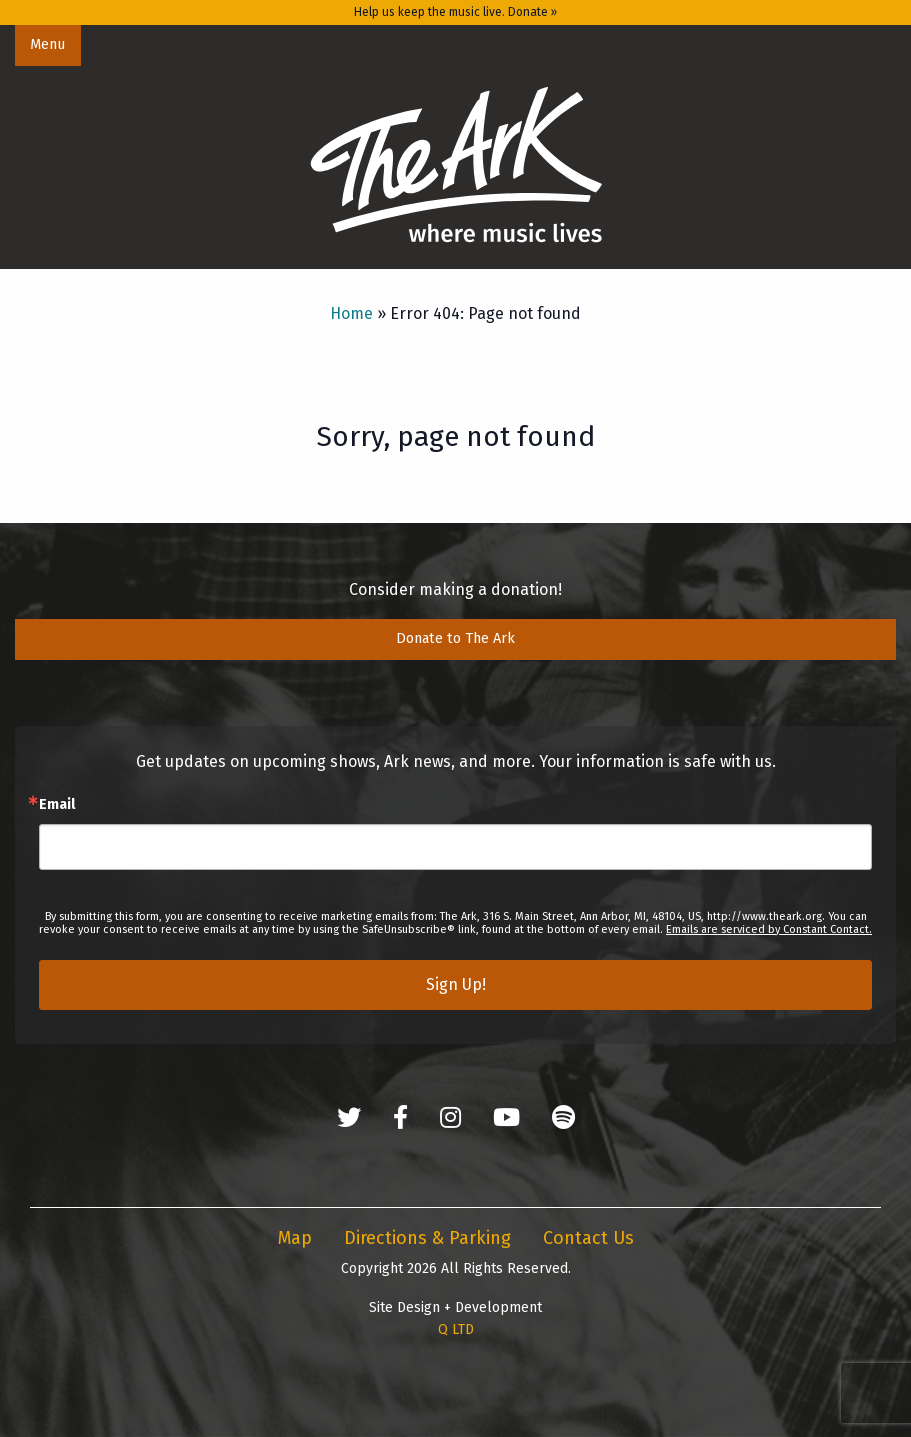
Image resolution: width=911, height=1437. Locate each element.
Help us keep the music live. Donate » (455, 12)
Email (57, 805)
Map (295, 1238)
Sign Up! (456, 984)
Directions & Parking (427, 1238)
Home (351, 313)
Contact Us (588, 1238)
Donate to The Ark (455, 638)
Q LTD (456, 1329)
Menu (47, 44)
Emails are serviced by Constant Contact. (769, 929)
